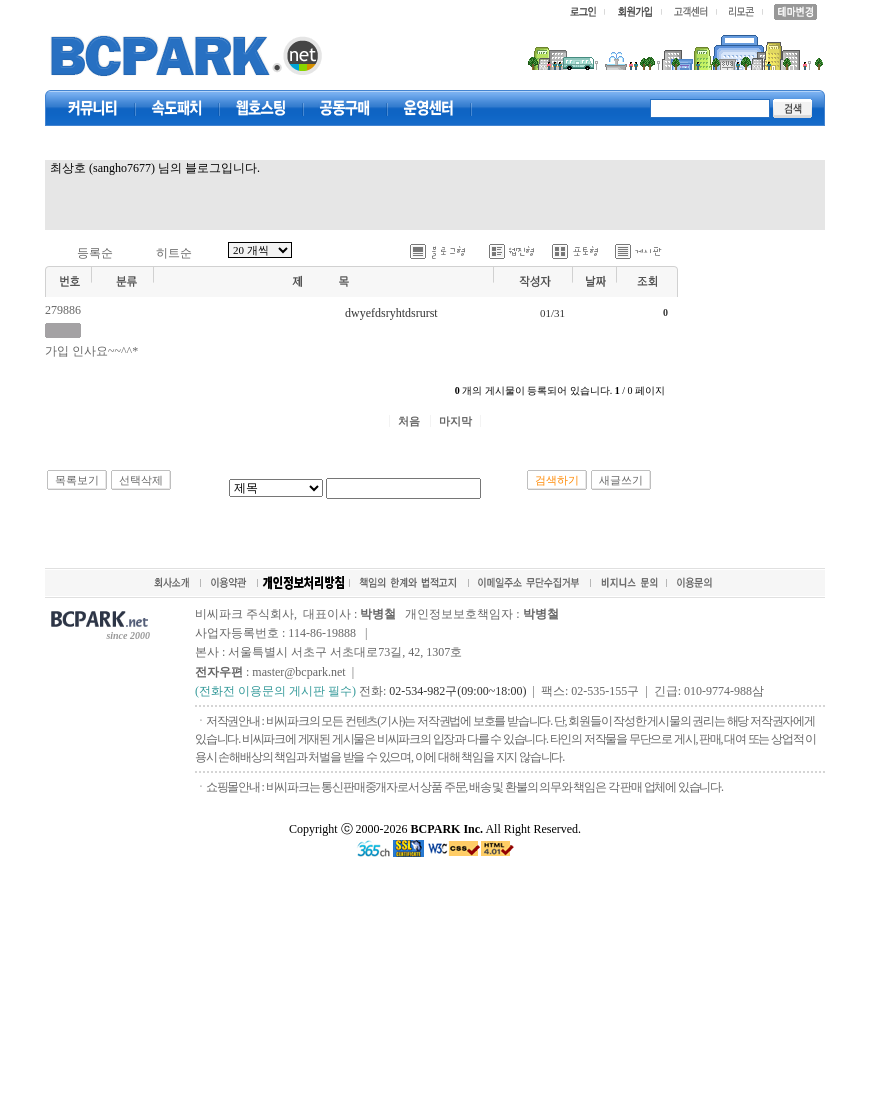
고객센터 (429, 108)
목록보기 (77, 480)
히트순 (174, 253)
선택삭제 (141, 480)
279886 (63, 310)
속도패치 (177, 108)
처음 (409, 421)
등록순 (95, 253)
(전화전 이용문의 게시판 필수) (275, 691)
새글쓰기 (621, 480)
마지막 (455, 421)
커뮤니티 (93, 108)
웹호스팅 (261, 108)
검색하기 (557, 480)
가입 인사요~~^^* (91, 351)
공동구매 (345, 108)
